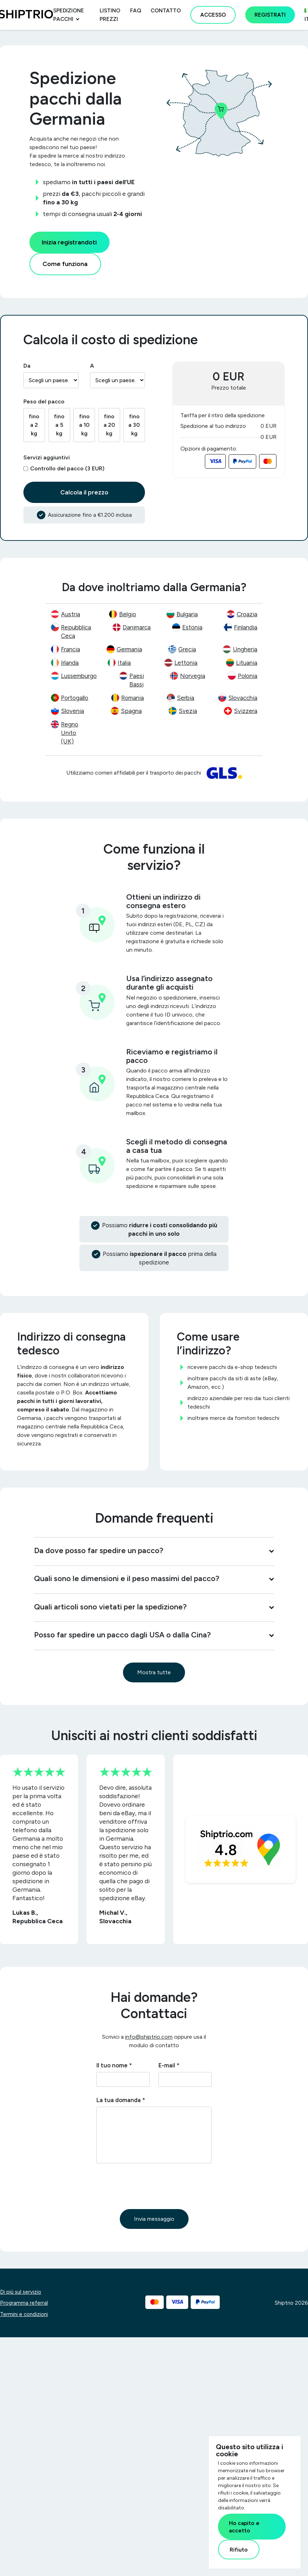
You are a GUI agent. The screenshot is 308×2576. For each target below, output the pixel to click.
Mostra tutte (154, 1672)
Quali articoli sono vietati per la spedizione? (154, 1606)
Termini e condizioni (24, 2314)
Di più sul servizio (20, 2292)
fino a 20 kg (109, 425)
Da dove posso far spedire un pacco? (154, 1550)
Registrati (270, 15)
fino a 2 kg (34, 425)
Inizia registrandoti (69, 242)
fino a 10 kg (84, 425)
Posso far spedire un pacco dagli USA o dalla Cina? (154, 1634)
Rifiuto (239, 2549)
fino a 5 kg (59, 425)
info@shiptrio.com (149, 2036)
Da (26, 365)
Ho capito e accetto (244, 2527)
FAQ (135, 10)
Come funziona (65, 263)
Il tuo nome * (114, 2065)
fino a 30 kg (134, 425)
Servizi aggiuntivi (46, 457)
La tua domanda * (120, 2100)
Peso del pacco (44, 401)
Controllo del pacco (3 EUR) (67, 468)
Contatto (166, 10)
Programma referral (24, 2303)
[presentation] (150, 2186)
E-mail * (168, 2065)
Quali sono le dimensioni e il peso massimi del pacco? (154, 1578)
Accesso (213, 15)
